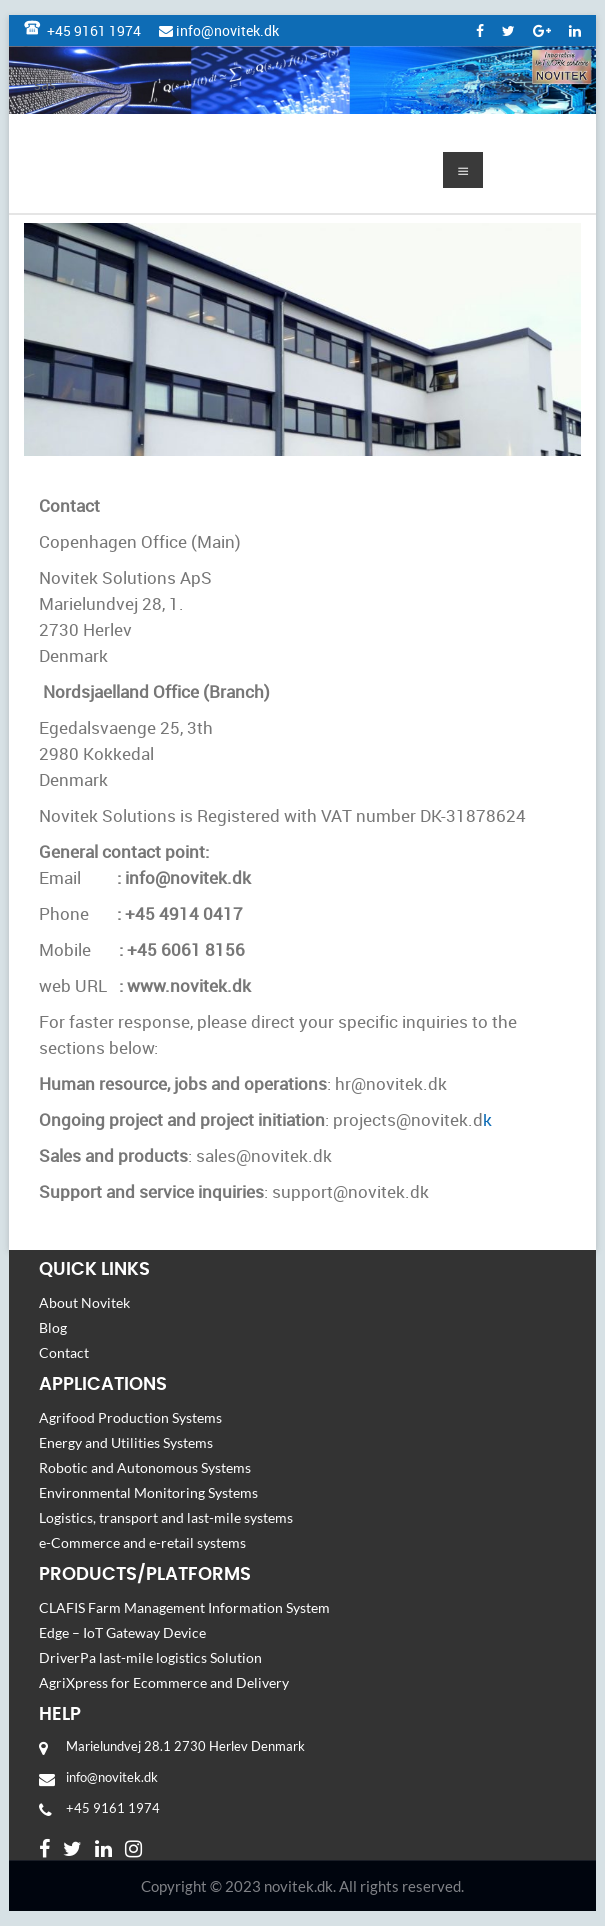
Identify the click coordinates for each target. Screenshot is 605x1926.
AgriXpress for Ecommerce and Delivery (167, 1682)
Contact (64, 1352)
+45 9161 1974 (82, 30)
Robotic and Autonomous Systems (145, 1467)
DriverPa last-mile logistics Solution (150, 1657)
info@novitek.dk (219, 30)
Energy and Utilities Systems (127, 1442)
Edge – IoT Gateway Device (122, 1632)
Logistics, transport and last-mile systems (169, 1517)
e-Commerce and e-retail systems (147, 1542)
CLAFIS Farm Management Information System (186, 1607)
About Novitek (84, 1302)
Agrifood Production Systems (130, 1417)
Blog (53, 1327)
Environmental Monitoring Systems (150, 1492)
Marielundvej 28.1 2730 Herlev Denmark (185, 1746)
